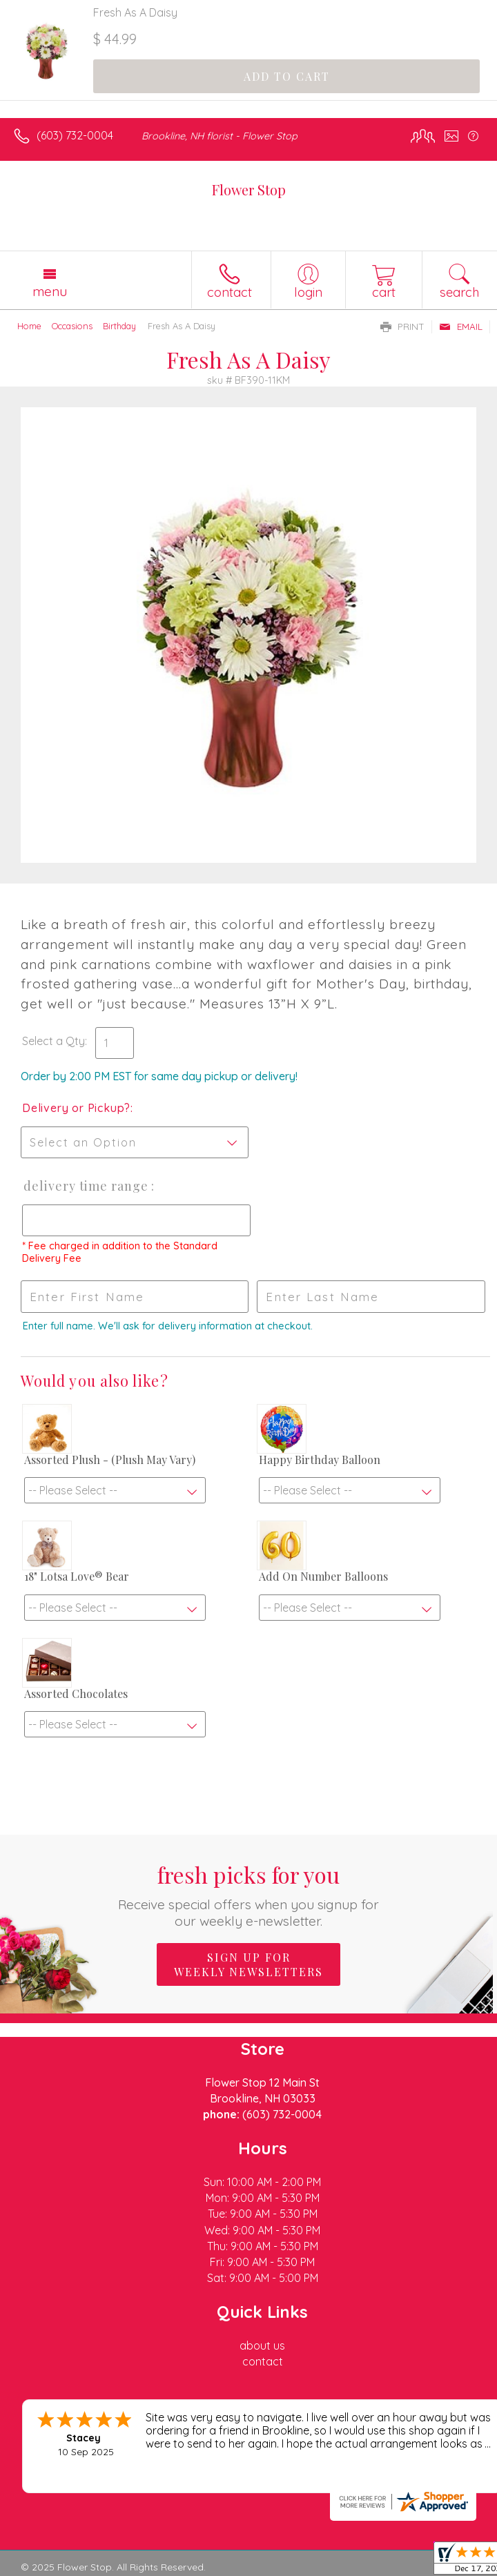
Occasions (72, 325)
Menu (49, 291)
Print (402, 326)
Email (461, 326)
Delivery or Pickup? (76, 1108)
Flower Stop (249, 189)
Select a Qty (53, 1041)
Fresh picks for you (249, 1894)
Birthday (119, 325)
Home (29, 325)
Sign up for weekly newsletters (248, 1964)
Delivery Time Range (86, 1186)
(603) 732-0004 (75, 135)
